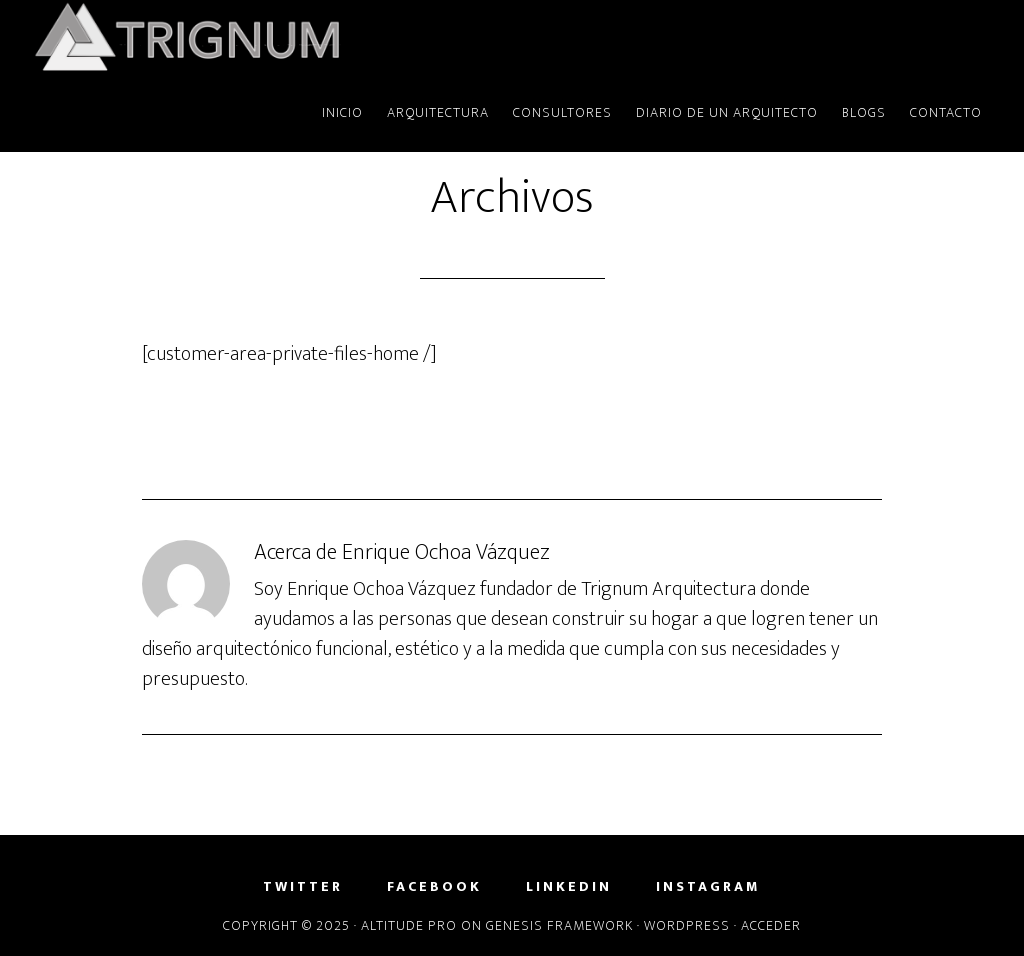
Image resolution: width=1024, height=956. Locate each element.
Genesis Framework (559, 925)
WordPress (687, 925)
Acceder (771, 925)
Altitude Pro (409, 925)
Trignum (212, 38)
